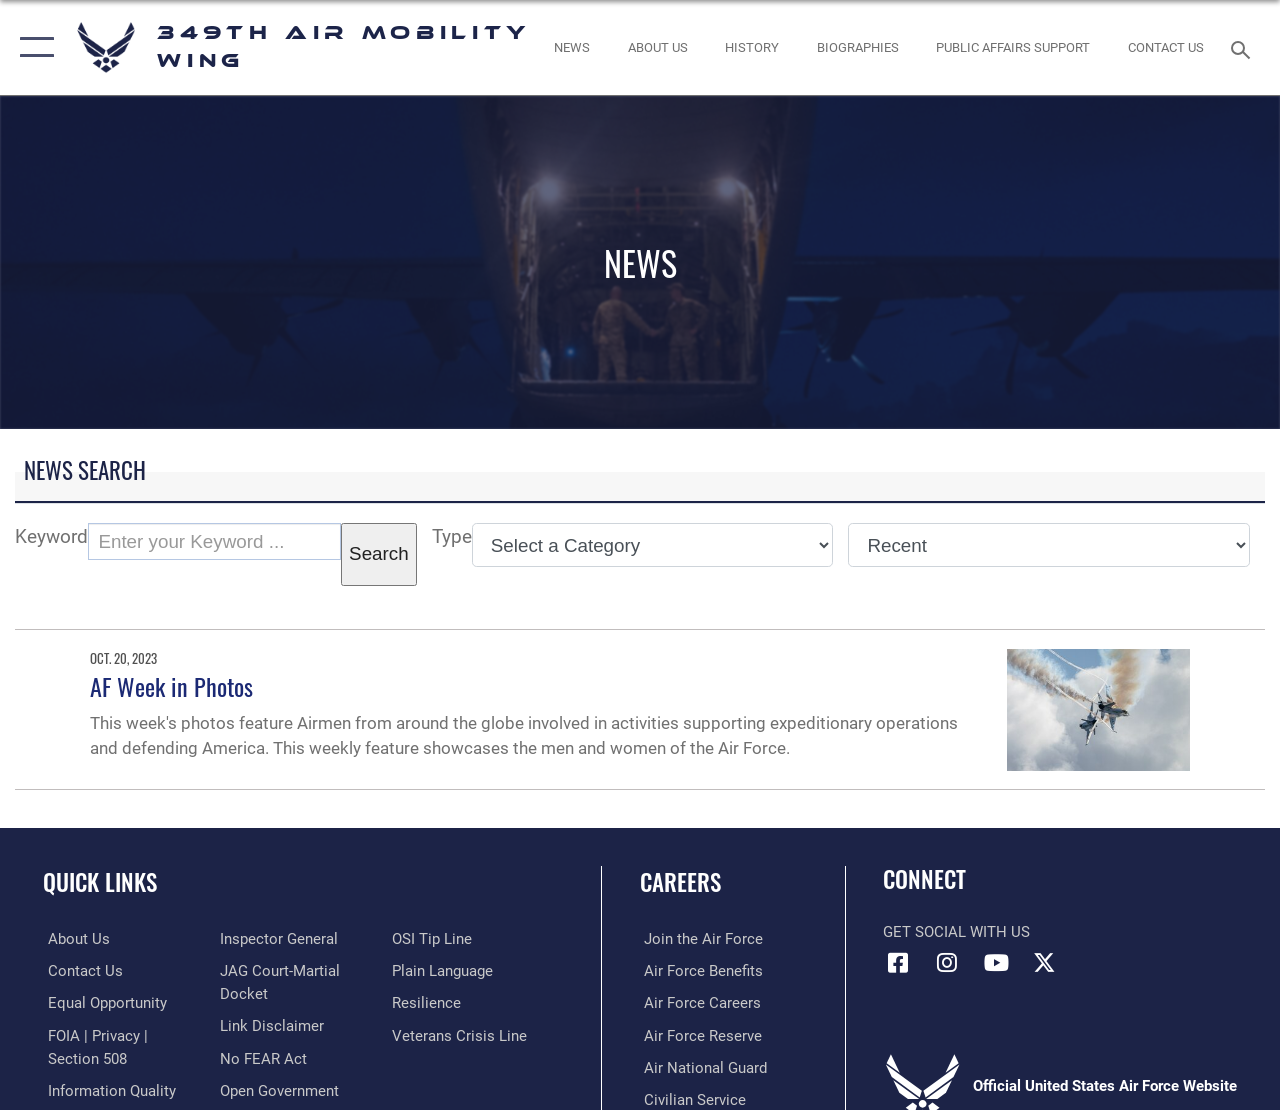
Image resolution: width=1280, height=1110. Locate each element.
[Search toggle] (1244, 47)
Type (452, 537)
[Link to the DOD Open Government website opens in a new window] (277, 1089)
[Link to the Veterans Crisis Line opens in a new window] (460, 1034)
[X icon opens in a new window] (1045, 963)
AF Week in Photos (171, 686)
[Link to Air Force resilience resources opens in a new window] (427, 1002)
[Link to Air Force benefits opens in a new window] (699, 971)
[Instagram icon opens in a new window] (947, 963)
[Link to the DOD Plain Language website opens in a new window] (443, 971)
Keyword (51, 537)
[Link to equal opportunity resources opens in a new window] (102, 1002)
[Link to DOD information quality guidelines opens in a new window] (107, 1089)
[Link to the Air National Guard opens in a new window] (701, 1066)
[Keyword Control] (214, 542)
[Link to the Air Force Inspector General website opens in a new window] (277, 939)
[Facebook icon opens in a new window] (898, 963)
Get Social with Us (956, 932)
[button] (32, 47)
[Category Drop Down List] (653, 545)
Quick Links (100, 882)
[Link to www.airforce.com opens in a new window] (699, 939)
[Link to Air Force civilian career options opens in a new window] (691, 1098)
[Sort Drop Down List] (1049, 545)
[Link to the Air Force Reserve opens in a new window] (699, 1034)
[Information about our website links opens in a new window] (270, 1025)
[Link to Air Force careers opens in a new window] (698, 1002)
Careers (680, 882)
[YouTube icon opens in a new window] (996, 963)
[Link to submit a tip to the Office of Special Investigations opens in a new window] (433, 939)
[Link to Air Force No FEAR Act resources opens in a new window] (261, 1057)
